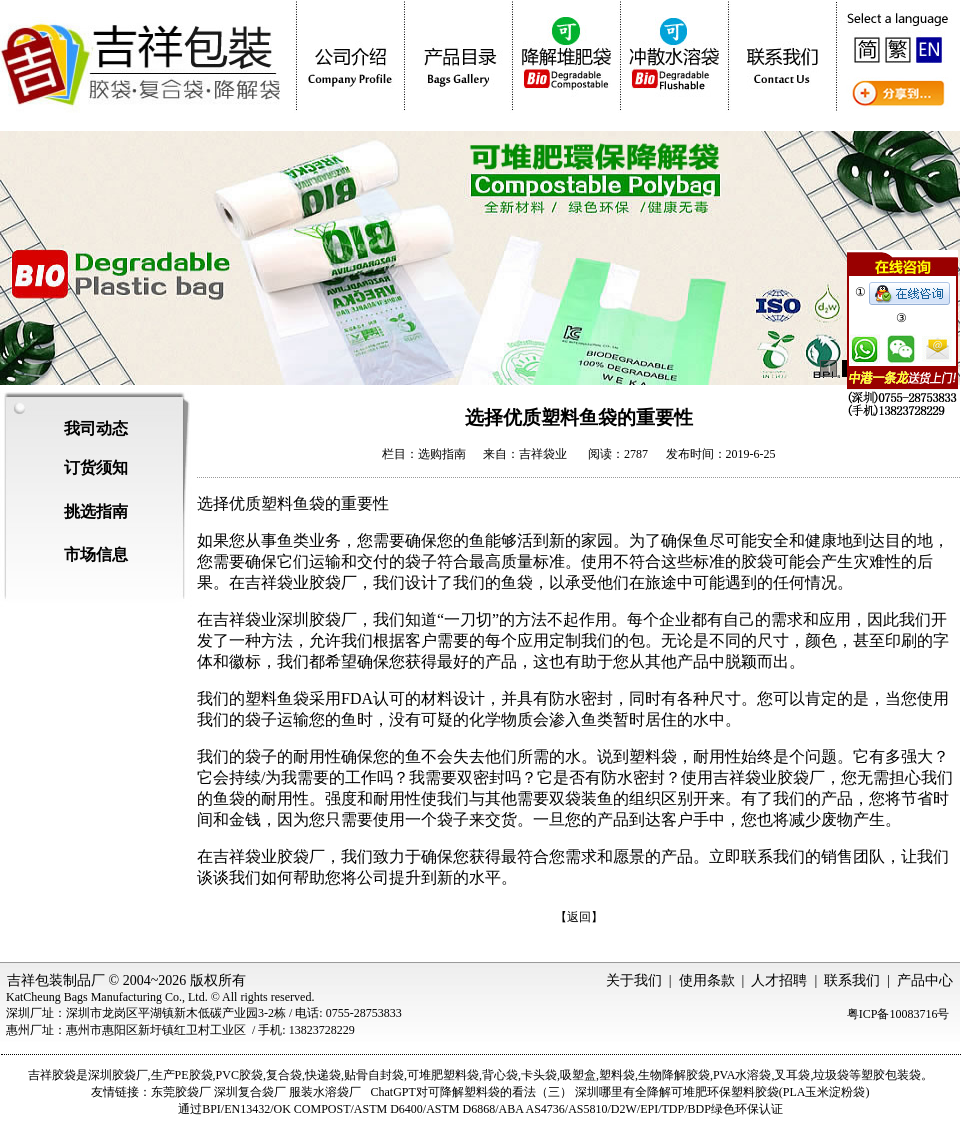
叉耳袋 (792, 1075)
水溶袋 (753, 1075)
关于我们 (634, 980)
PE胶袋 (194, 1075)
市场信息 (96, 554)
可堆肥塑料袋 (443, 1075)
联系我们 (852, 980)
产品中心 (925, 980)
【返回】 (579, 917)
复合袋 (284, 1075)
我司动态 (96, 428)
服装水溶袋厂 (325, 1092)
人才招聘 (779, 980)
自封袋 (386, 1075)
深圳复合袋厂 (250, 1092)
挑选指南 (96, 511)
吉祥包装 (35, 980)
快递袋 (323, 1075)
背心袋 (500, 1075)
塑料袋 (617, 1075)
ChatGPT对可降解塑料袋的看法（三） (470, 1092)
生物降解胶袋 (674, 1075)
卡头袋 (539, 1075)
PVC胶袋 (239, 1075)
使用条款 (707, 980)
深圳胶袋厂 (118, 1075)
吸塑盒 (578, 1075)
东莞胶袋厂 (181, 1092)
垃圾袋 (831, 1075)
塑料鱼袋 (277, 698)
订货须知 (96, 467)
